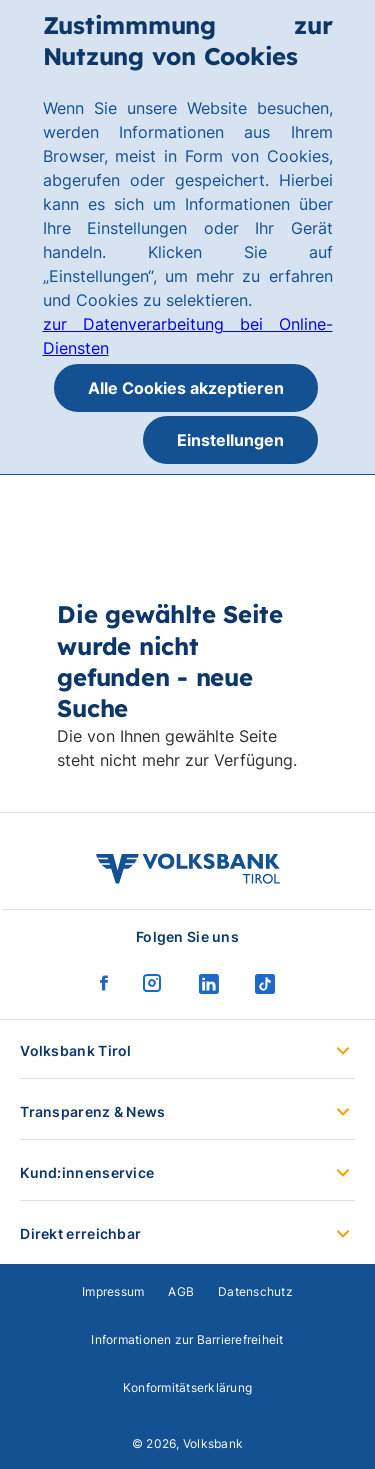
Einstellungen (230, 440)
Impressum (113, 1291)
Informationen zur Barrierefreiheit (187, 1339)
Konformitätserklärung (187, 1387)
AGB (181, 1291)
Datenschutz (255, 1291)
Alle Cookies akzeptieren (186, 388)
